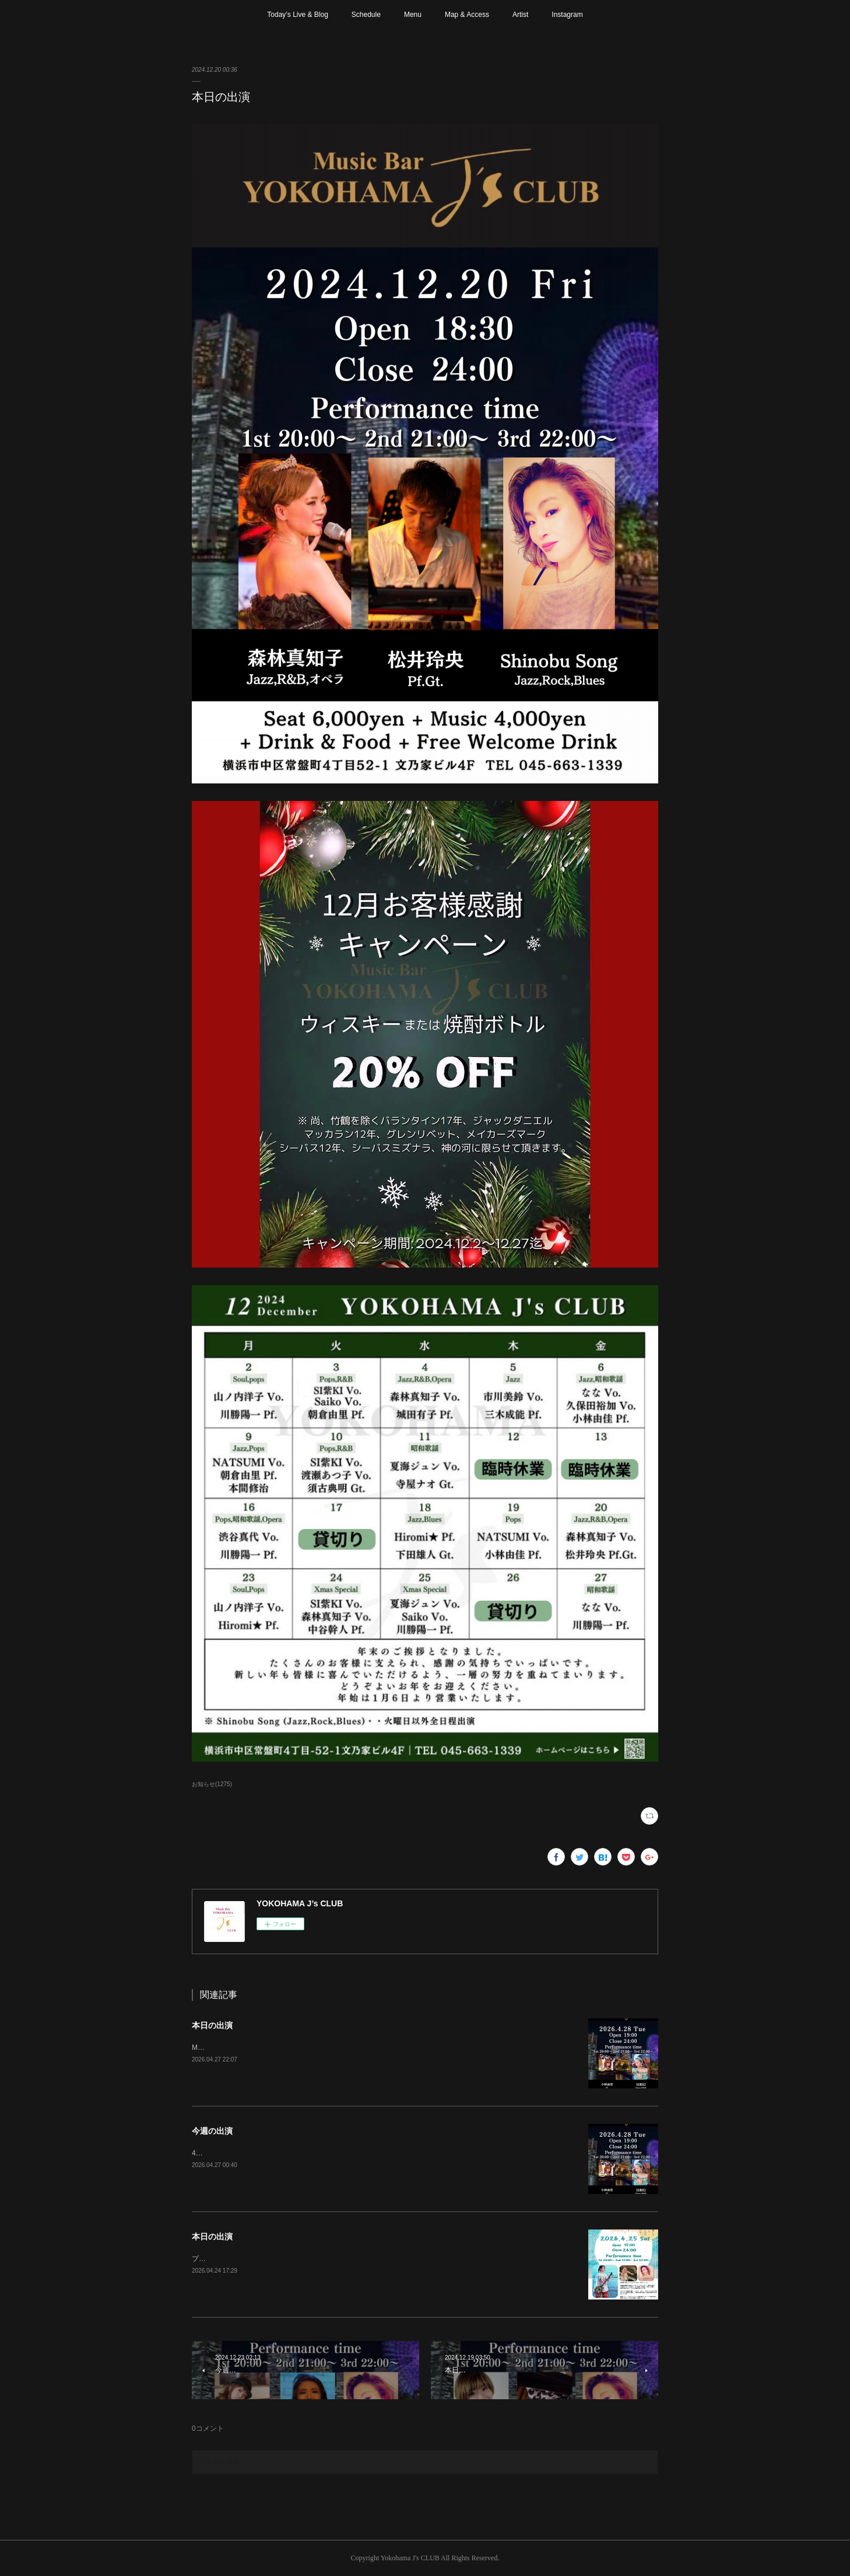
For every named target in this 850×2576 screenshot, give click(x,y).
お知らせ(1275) (212, 1784)
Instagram (567, 14)
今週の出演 (212, 2131)
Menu (413, 14)
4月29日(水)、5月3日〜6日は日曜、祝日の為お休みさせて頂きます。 (300, 2153)
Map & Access (467, 14)
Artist (520, 14)
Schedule (366, 14)
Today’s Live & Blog (297, 14)
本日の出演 (212, 2025)
